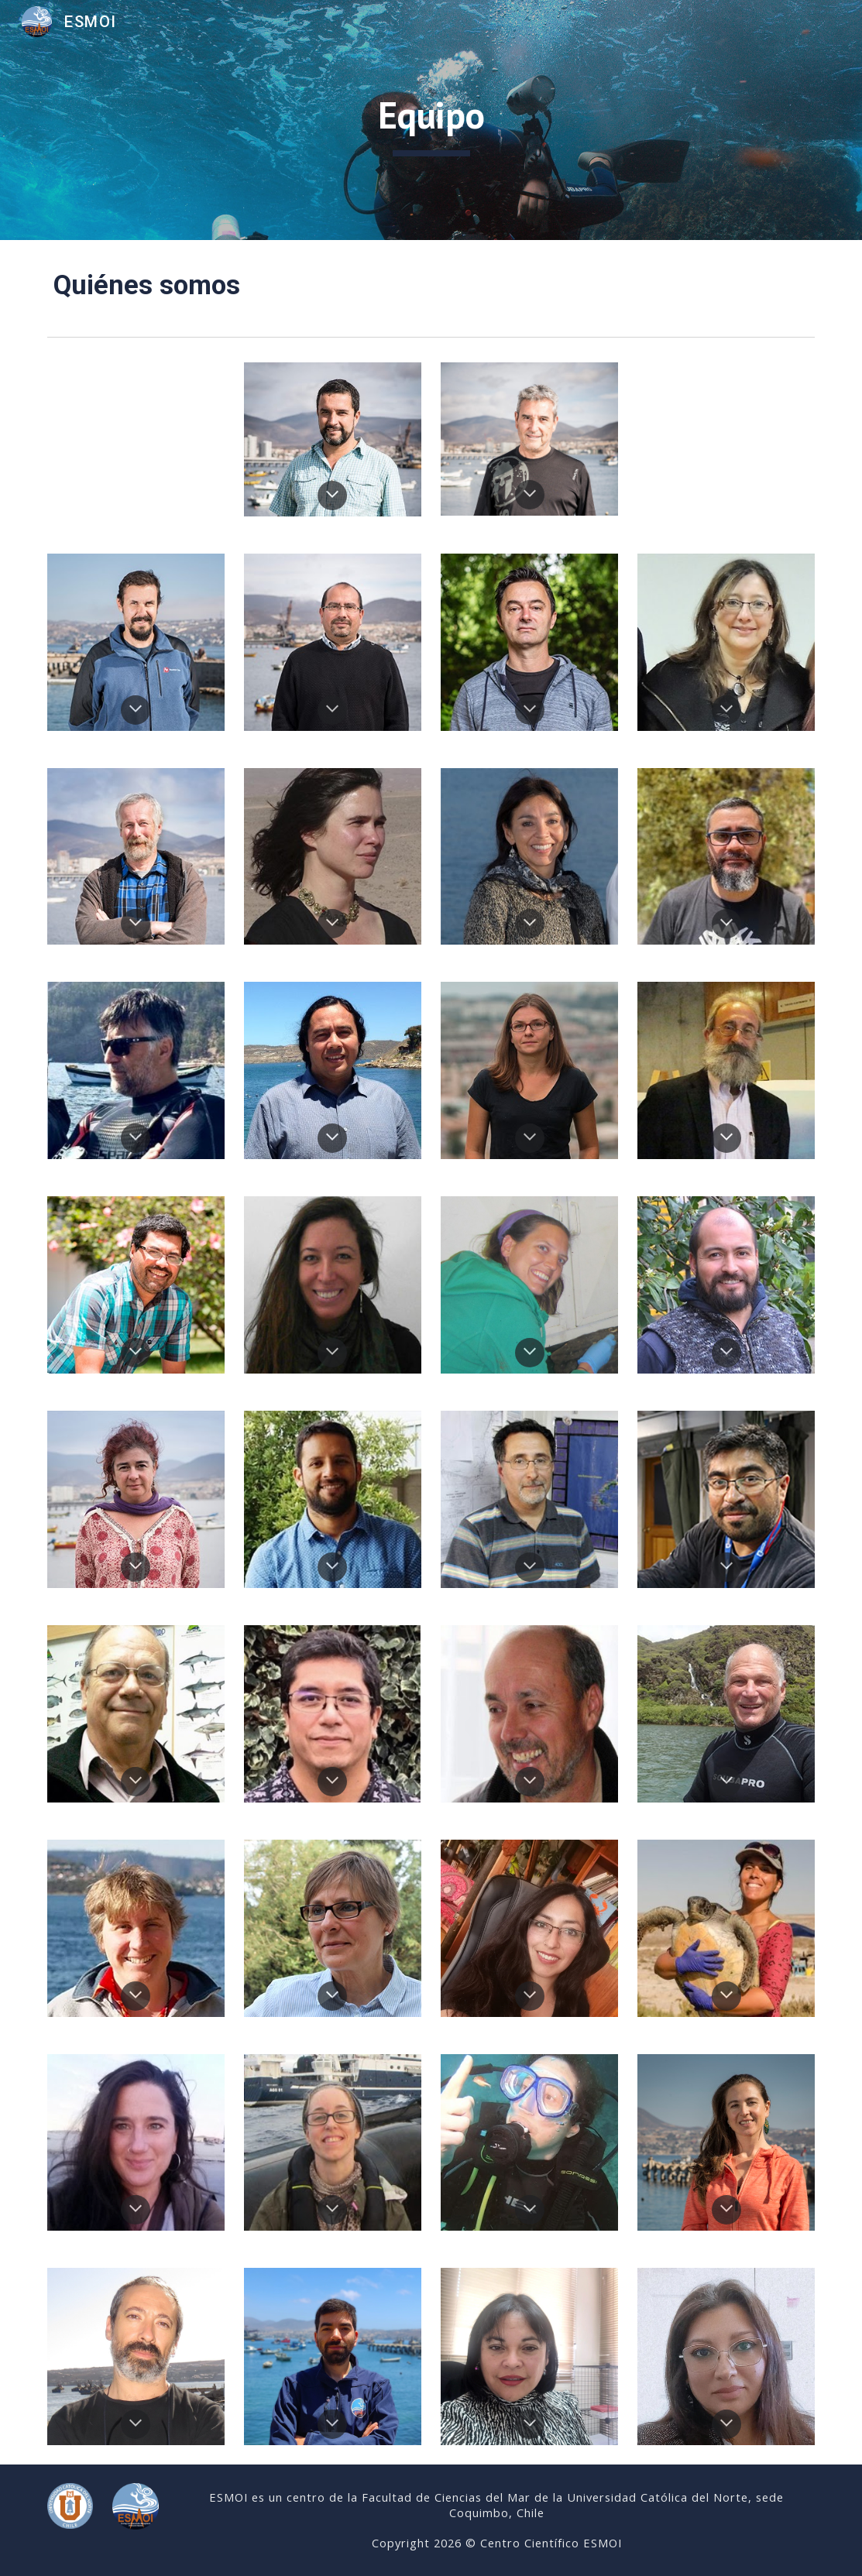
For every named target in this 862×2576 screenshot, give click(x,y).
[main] (431, 120)
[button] (332, 495)
